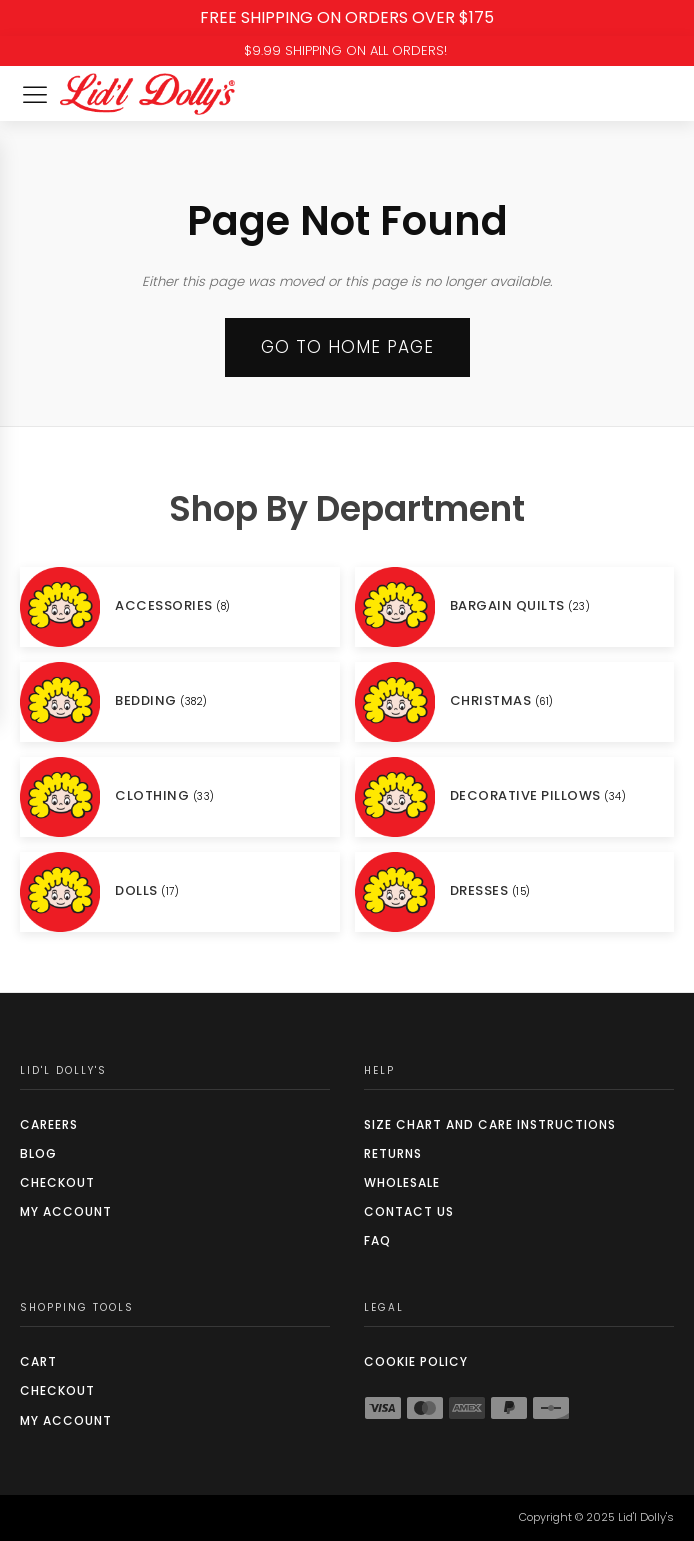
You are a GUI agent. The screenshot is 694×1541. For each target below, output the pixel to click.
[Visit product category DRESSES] (515, 892)
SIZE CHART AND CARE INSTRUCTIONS (490, 1124)
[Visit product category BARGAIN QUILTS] (515, 607)
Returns (393, 1153)
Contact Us (409, 1211)
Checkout (57, 1182)
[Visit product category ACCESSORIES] (180, 607)
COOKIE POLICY (416, 1361)
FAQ (377, 1240)
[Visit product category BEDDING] (180, 702)
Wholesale (402, 1182)
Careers (49, 1124)
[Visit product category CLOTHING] (180, 797)
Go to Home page (347, 347)
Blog (38, 1153)
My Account (66, 1211)
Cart (38, 1361)
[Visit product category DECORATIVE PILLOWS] (515, 797)
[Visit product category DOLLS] (180, 892)
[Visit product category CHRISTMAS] (515, 702)
